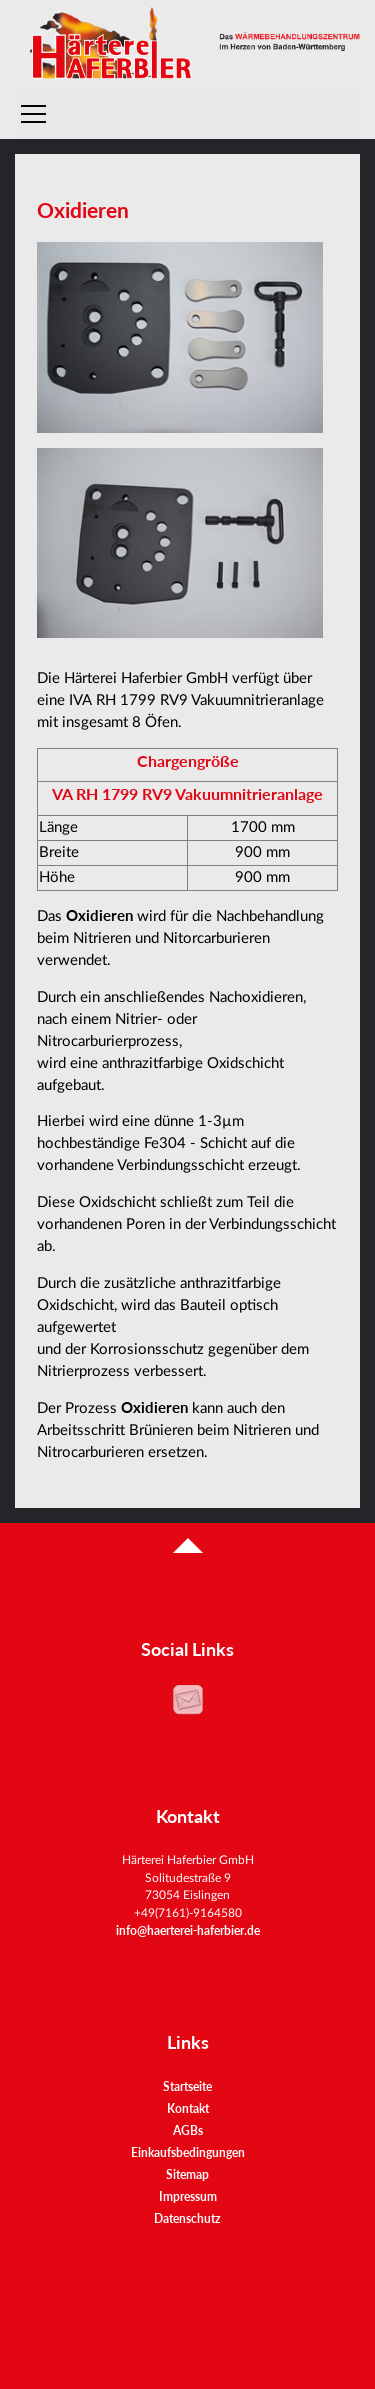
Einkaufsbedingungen (188, 2152)
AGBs (188, 2130)
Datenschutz (187, 2218)
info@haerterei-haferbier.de (188, 1930)
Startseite (187, 2086)
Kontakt (188, 2108)
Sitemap (187, 2174)
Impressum (188, 2196)
